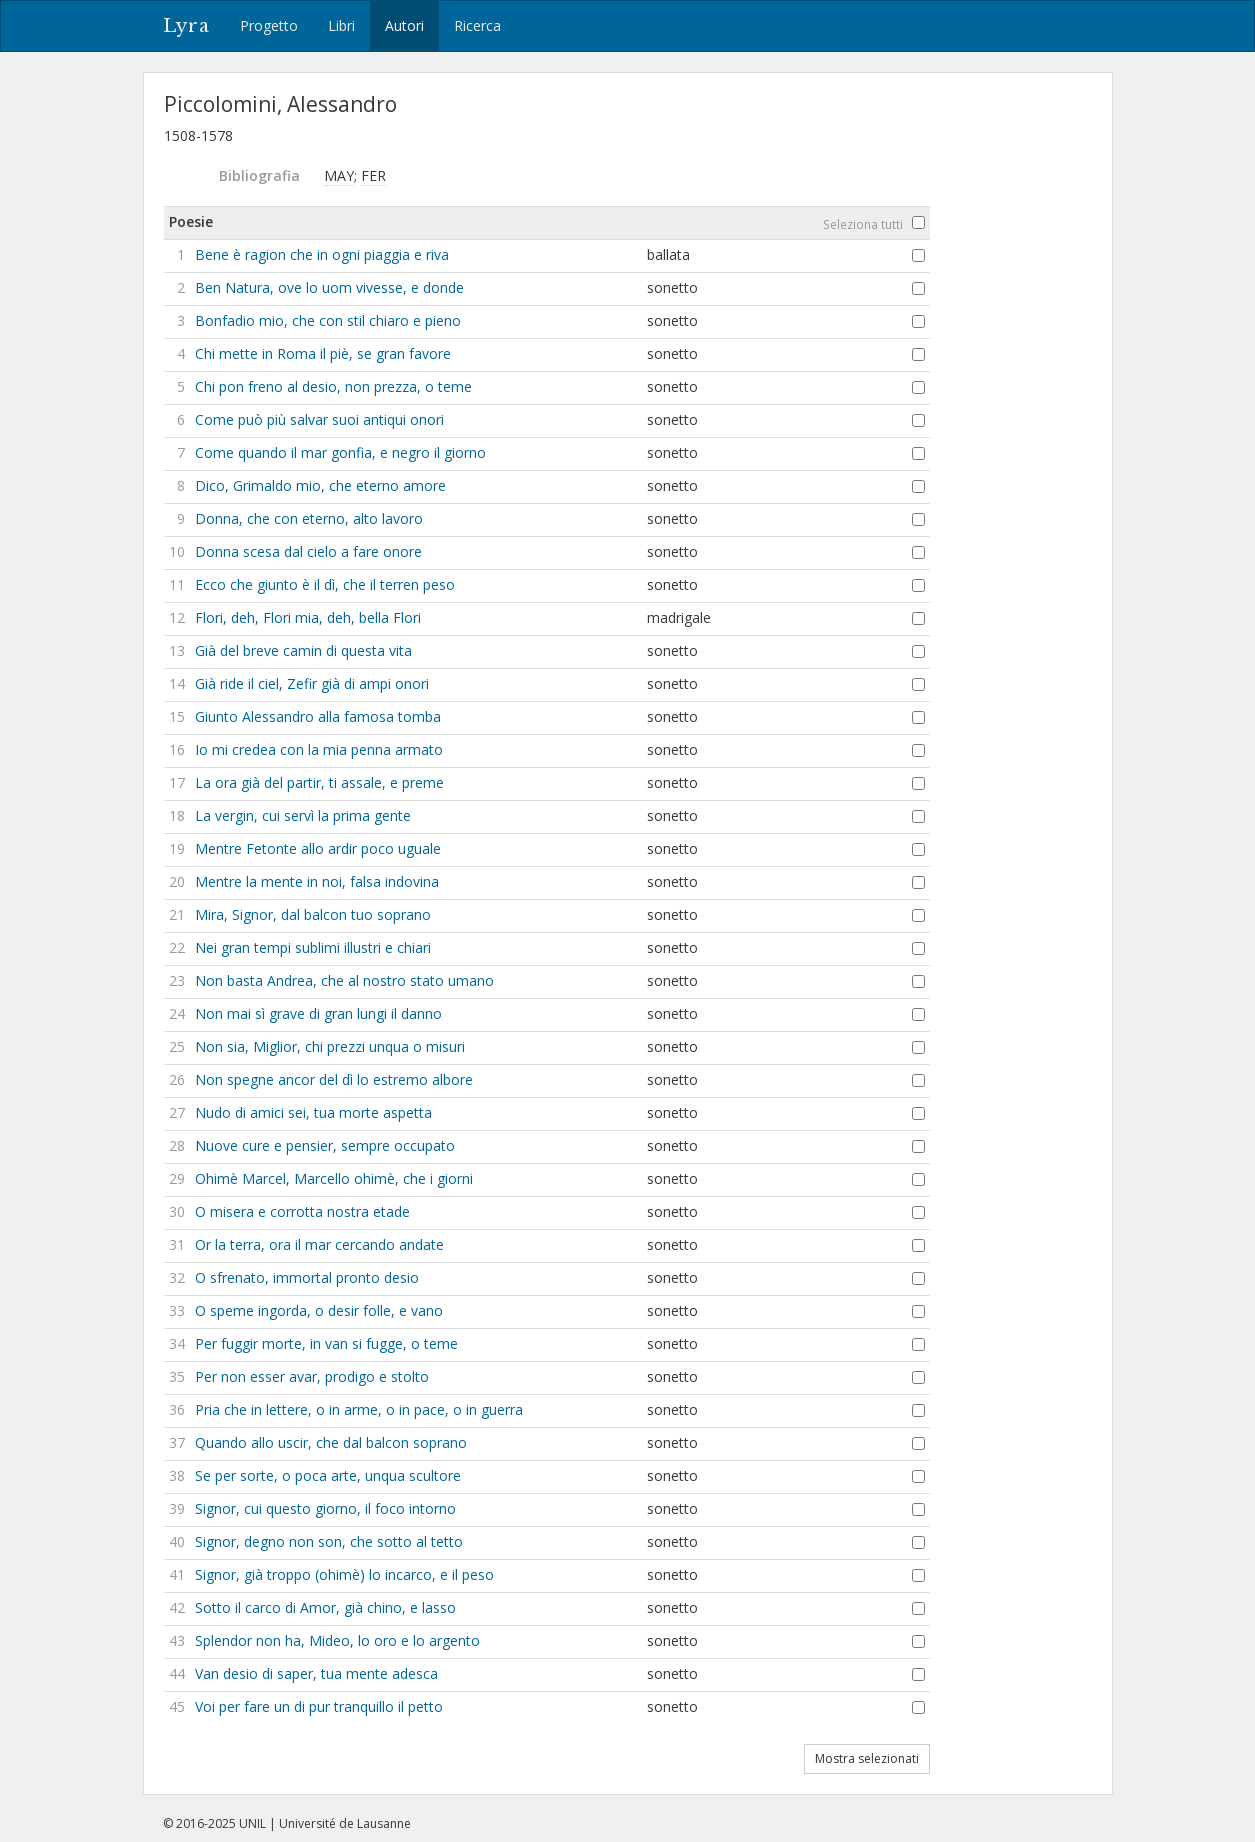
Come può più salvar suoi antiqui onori (319, 419)
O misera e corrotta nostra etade (302, 1211)
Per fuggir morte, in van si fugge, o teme (326, 1343)
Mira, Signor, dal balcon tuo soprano (313, 914)
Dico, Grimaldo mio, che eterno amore (320, 485)
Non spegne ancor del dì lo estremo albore (334, 1079)
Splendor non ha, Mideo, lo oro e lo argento (337, 1640)
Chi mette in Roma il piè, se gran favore (323, 353)
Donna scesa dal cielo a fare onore (308, 551)
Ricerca (477, 25)
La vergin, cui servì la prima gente (303, 815)
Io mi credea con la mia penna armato (319, 749)
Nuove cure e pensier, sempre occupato (325, 1145)
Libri (341, 25)
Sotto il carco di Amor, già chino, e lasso (325, 1607)
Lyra (186, 26)
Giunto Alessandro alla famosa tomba (318, 716)
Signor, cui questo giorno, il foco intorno (325, 1508)
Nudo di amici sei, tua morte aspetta (313, 1112)
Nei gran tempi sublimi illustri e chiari (313, 947)
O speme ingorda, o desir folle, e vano (319, 1310)
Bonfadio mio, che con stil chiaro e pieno (328, 320)
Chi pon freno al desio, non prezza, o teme (333, 386)
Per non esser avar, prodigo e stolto (312, 1376)
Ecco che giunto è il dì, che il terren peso (325, 584)
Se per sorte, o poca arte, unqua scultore (328, 1475)
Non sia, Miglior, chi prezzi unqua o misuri (330, 1046)
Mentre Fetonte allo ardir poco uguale (318, 848)
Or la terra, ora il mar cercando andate (319, 1244)
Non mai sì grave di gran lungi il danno (318, 1013)
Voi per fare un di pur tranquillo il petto (319, 1706)
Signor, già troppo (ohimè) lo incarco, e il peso (344, 1574)
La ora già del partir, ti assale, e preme (319, 782)
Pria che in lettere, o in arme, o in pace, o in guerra (359, 1409)
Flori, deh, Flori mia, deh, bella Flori (308, 617)
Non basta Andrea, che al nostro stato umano (344, 980)
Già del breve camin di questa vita (303, 650)
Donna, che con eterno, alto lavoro (309, 518)
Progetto (269, 25)
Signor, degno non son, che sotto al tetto (329, 1541)
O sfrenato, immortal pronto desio (307, 1277)
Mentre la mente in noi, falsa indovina (317, 881)
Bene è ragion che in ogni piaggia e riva (322, 254)
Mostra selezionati (867, 1758)
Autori (404, 25)
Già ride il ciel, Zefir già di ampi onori (312, 683)
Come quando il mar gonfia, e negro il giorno (340, 452)
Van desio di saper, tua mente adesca (316, 1673)
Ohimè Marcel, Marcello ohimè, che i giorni (334, 1178)
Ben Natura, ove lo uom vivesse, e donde (329, 287)
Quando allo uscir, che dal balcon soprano (331, 1442)
